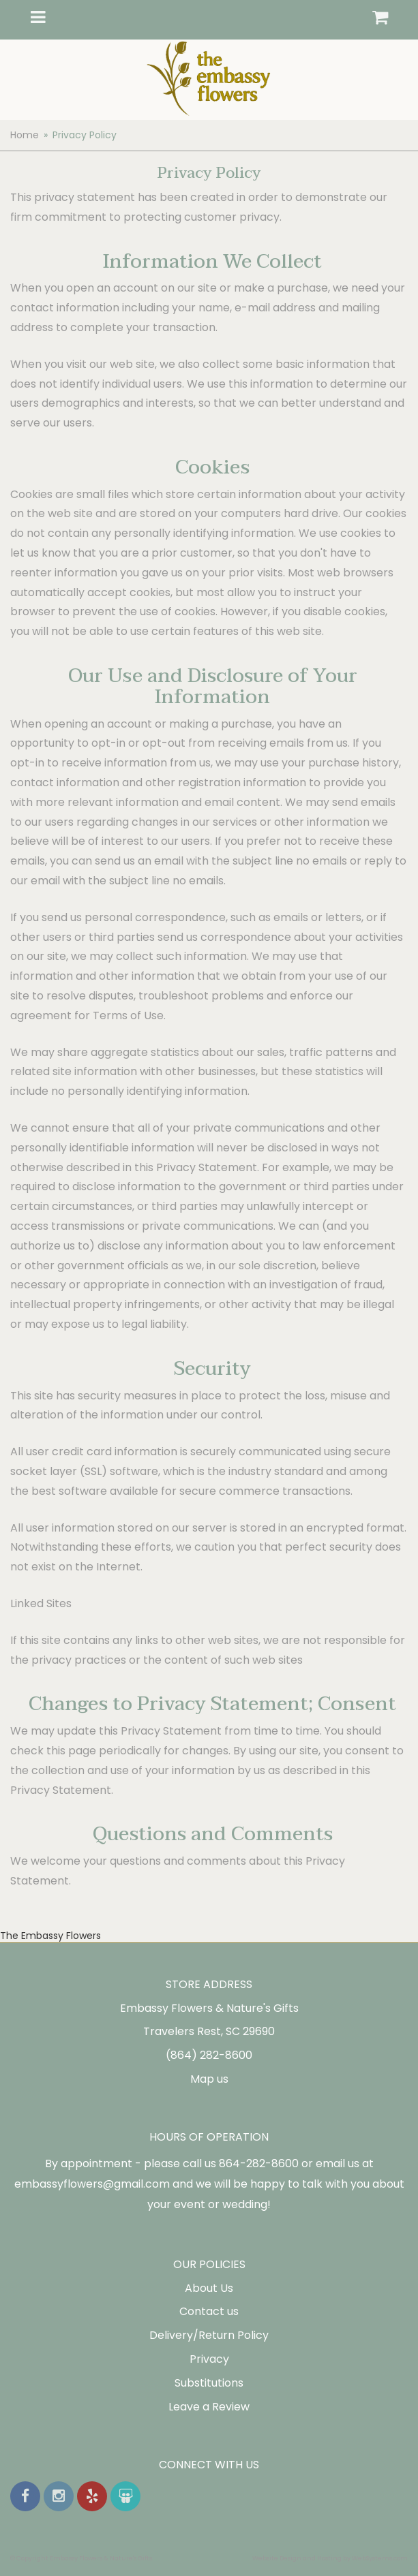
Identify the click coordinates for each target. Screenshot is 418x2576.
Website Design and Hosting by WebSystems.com (330, 2558)
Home (24, 135)
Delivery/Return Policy (209, 2335)
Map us (209, 2079)
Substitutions (209, 2383)
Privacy (209, 2359)
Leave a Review (209, 2407)
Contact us (209, 2311)
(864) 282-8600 (209, 2055)
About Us (209, 2288)
